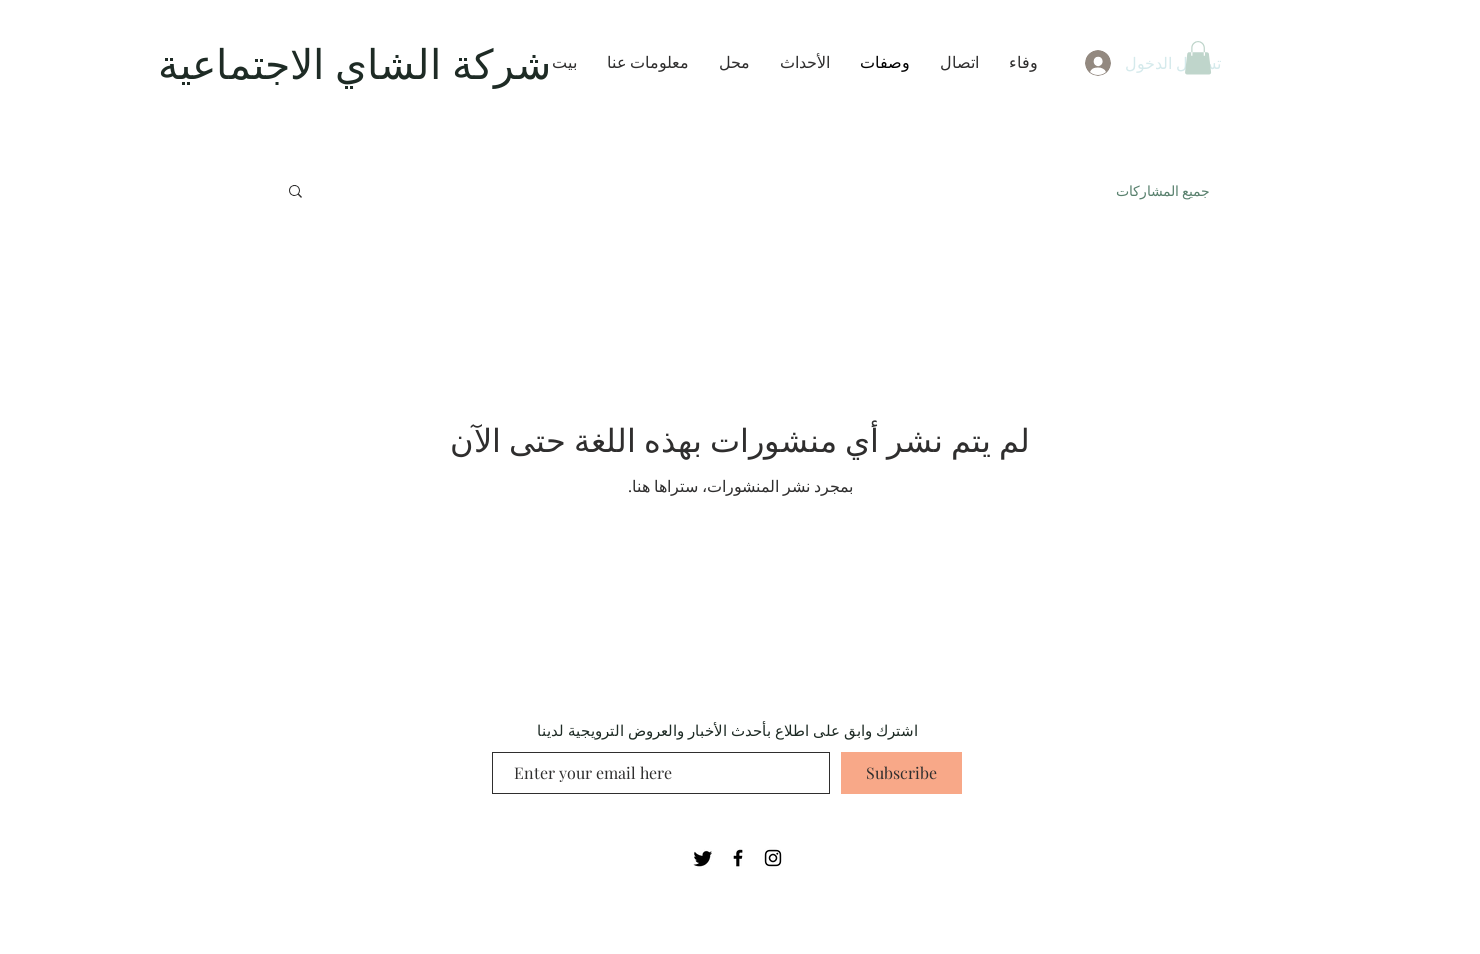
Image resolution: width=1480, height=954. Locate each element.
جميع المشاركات (1163, 190)
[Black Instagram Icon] (773, 858)
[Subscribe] (901, 773)
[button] (1198, 57)
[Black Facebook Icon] (738, 858)
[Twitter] (703, 858)
